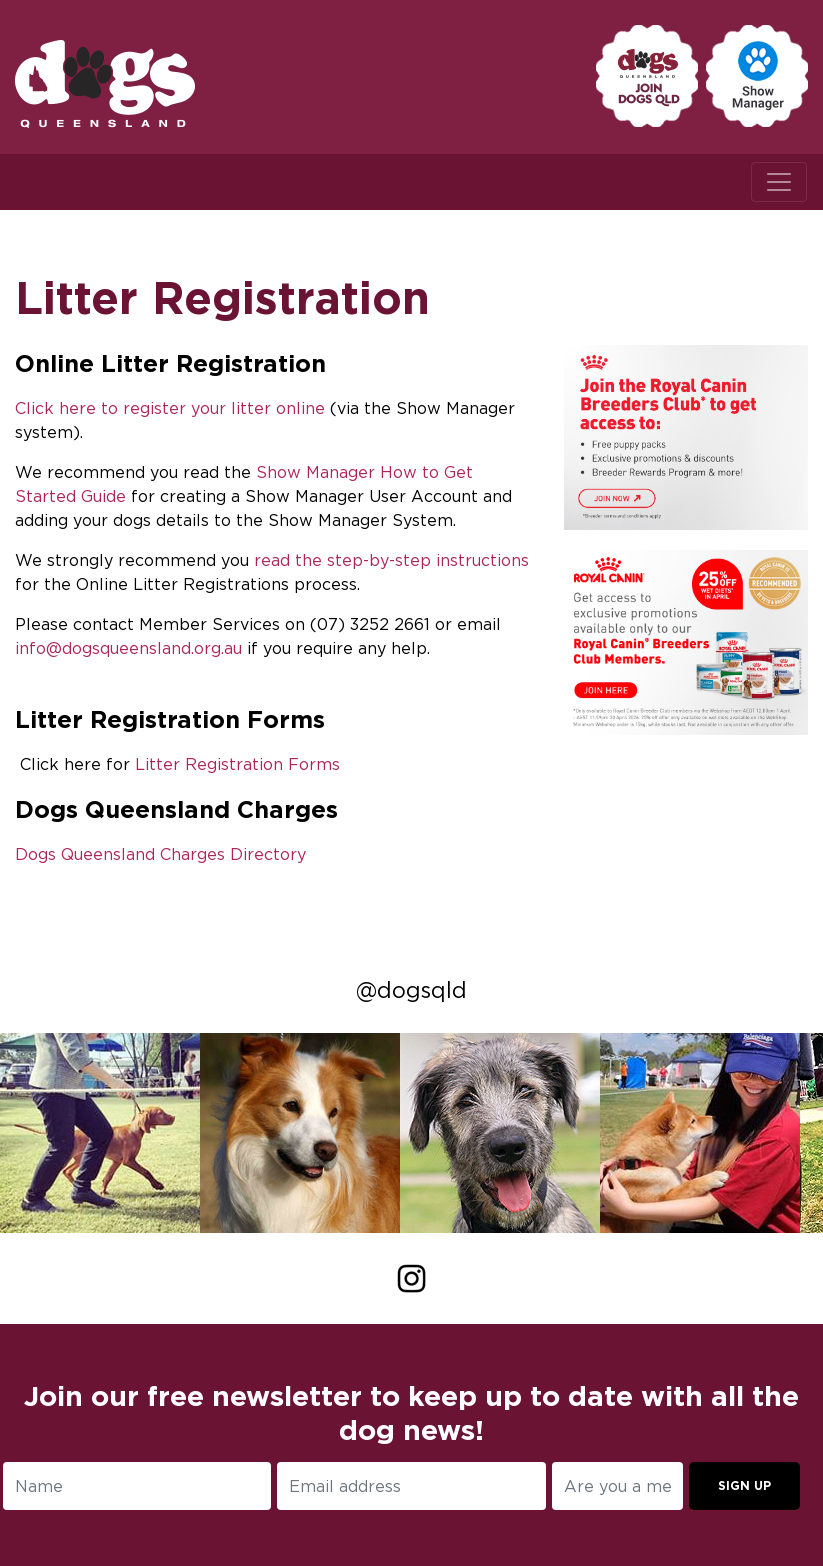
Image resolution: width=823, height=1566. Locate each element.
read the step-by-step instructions (391, 560)
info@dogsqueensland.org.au (128, 648)
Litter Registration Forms (237, 764)
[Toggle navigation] (779, 182)
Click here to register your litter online (170, 408)
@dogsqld (411, 990)
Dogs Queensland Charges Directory (160, 854)
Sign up (744, 1485)
